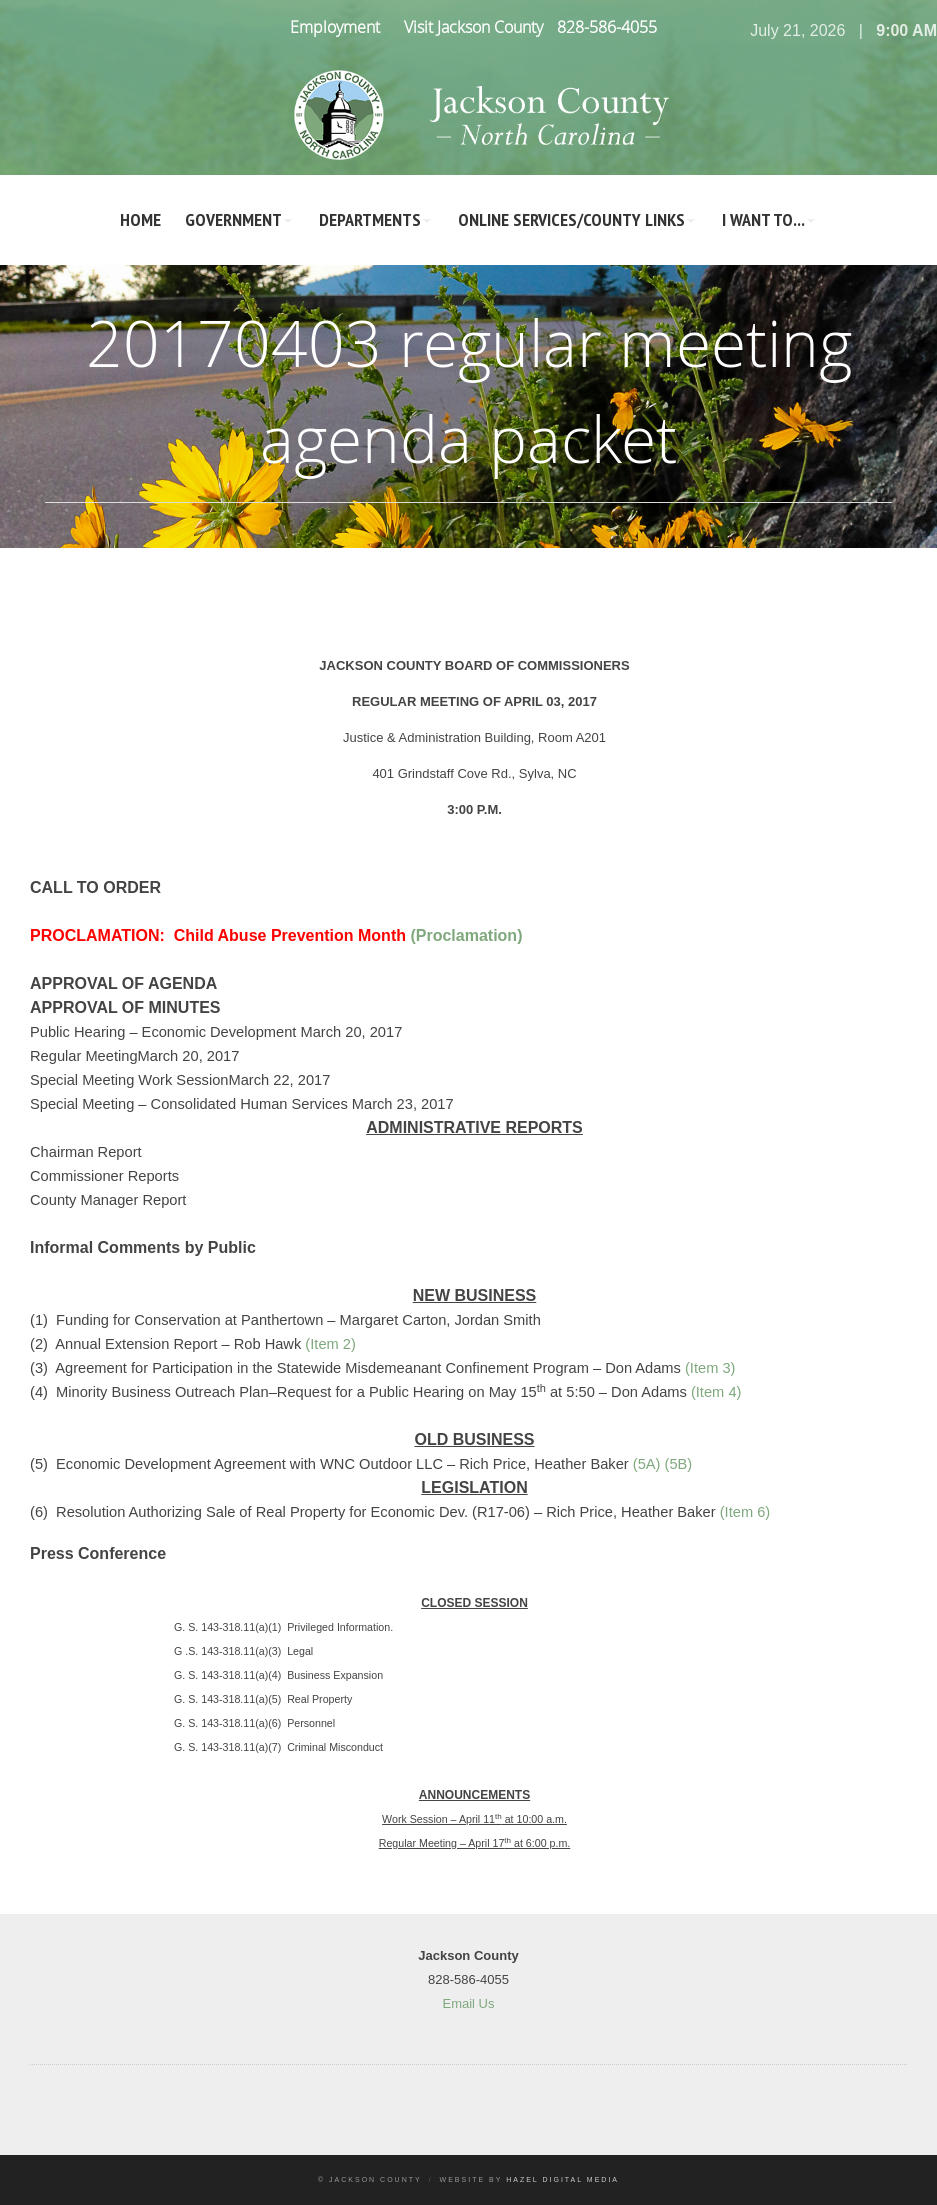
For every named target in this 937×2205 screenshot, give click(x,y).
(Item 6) (745, 1512)
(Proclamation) (466, 935)
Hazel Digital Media (562, 2179)
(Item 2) (330, 1344)
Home (140, 219)
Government (233, 219)
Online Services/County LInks (571, 219)
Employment (335, 27)
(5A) (647, 1464)
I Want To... (763, 219)
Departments (370, 219)
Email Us (468, 2003)
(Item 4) (716, 1392)
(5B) (679, 1464)
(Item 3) (710, 1368)
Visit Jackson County (473, 27)
